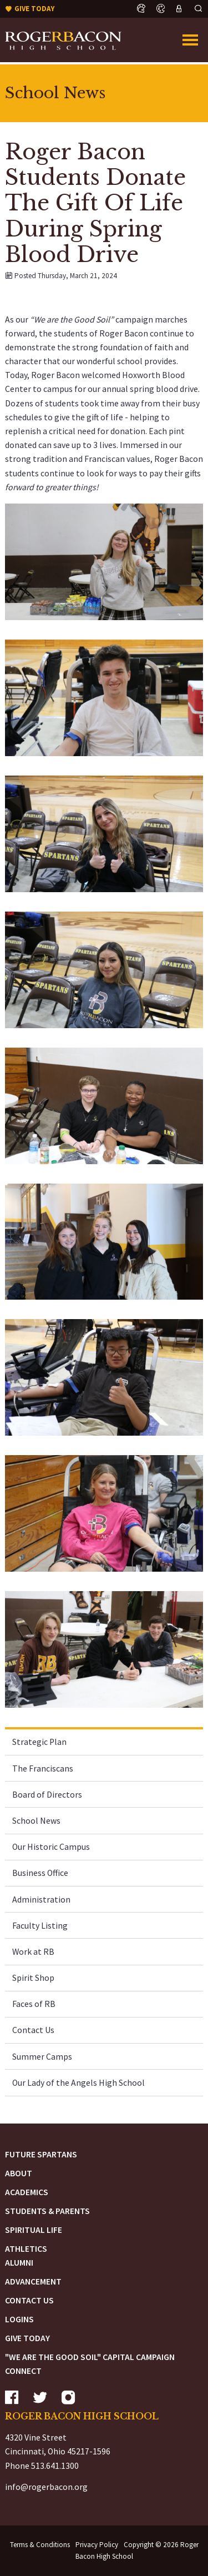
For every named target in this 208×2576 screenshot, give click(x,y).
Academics (26, 2192)
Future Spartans (41, 2154)
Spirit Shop (33, 1978)
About (18, 2173)
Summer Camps (42, 2056)
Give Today (27, 2338)
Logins (19, 2319)
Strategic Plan (39, 1742)
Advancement (33, 2281)
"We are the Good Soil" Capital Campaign (90, 2357)
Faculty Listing (40, 1925)
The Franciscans (42, 1768)
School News (36, 1820)
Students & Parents (47, 2211)
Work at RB (33, 1951)
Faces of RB (33, 2004)
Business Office (40, 1873)
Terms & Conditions (40, 2544)
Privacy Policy (96, 2544)
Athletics (26, 2248)
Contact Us (33, 2030)
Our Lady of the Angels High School (78, 2082)
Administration (41, 1899)
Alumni (19, 2262)
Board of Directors (47, 1794)
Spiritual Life (33, 2230)
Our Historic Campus (51, 1847)
